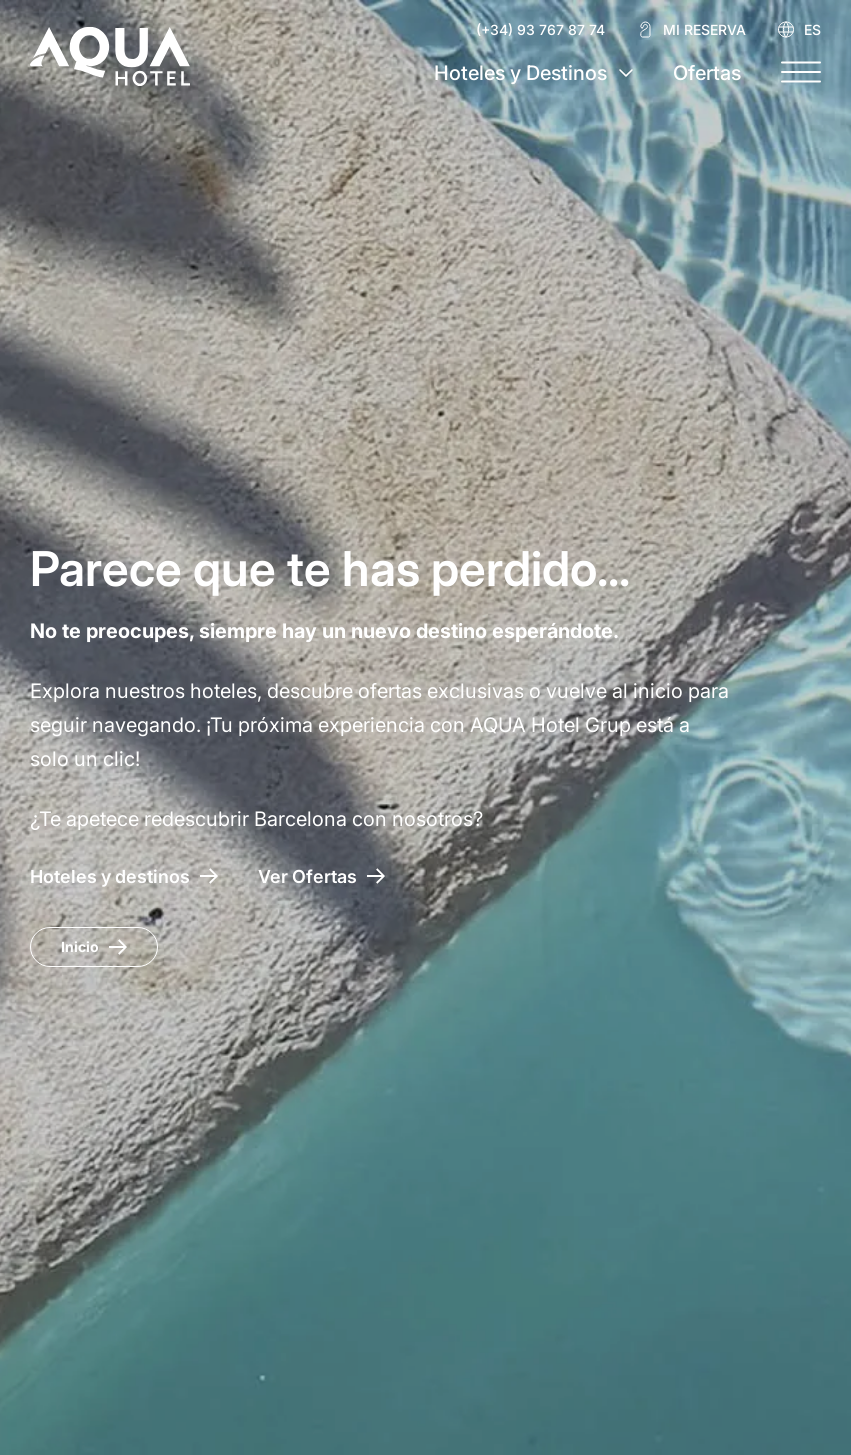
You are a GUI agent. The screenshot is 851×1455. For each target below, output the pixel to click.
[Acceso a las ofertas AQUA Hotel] (321, 876)
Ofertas (707, 73)
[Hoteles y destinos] (124, 876)
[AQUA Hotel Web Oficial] (110, 56)
